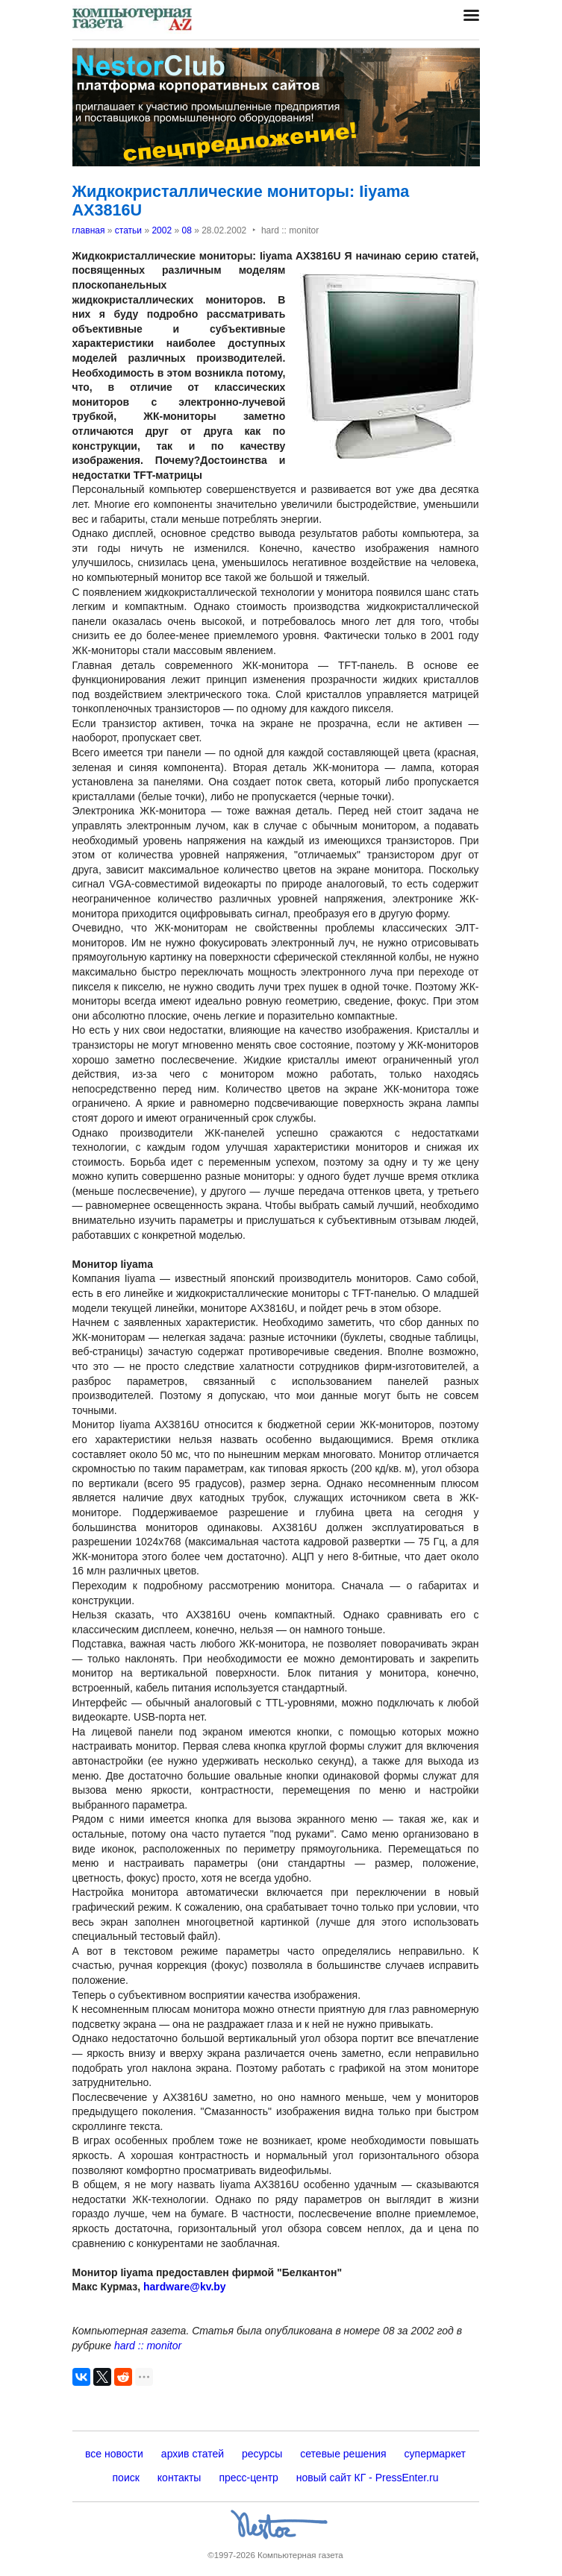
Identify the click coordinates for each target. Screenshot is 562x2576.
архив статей (192, 2454)
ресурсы (262, 2454)
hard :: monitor (147, 2346)
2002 (162, 230)
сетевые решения (343, 2454)
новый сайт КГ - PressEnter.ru (367, 2478)
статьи (128, 230)
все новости (114, 2454)
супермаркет (435, 2454)
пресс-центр (248, 2478)
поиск (126, 2478)
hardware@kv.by (184, 2287)
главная (88, 230)
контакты (179, 2478)
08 (186, 230)
